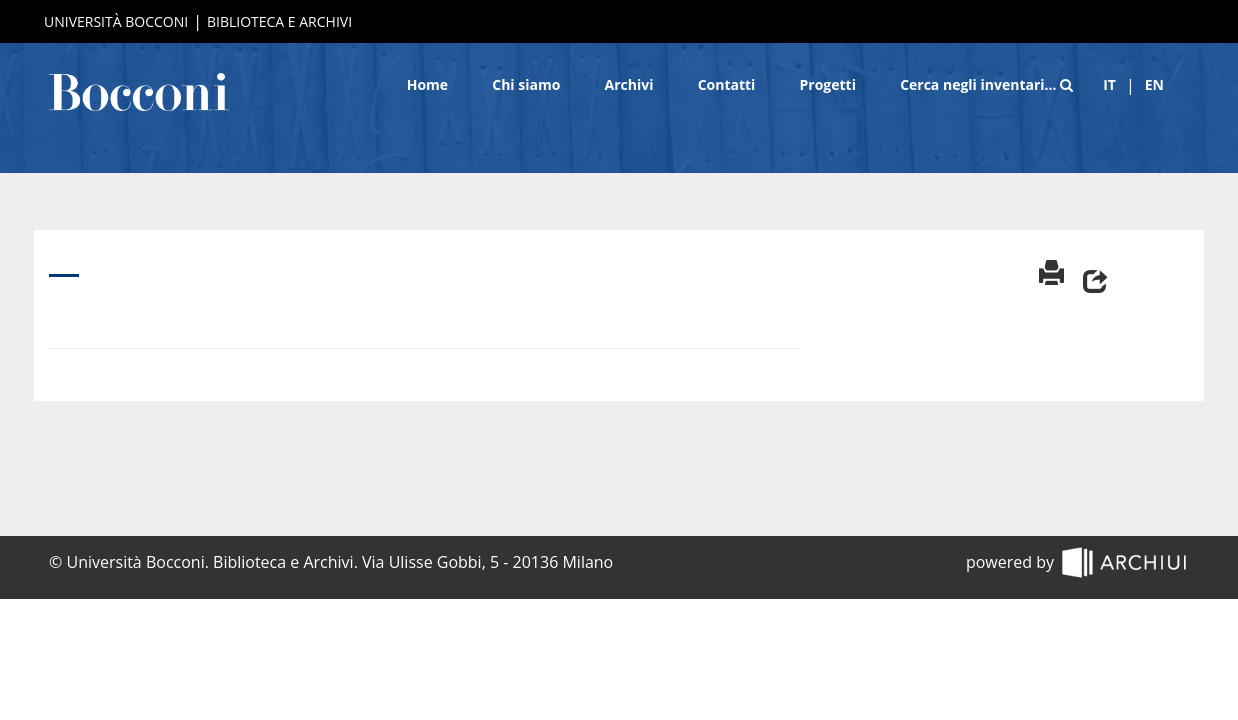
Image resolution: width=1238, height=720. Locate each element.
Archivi (629, 84)
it (1109, 84)
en (1154, 84)
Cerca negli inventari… (986, 84)
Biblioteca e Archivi (279, 21)
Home (427, 84)
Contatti (727, 84)
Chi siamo (526, 84)
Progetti (828, 84)
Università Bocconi (116, 21)
